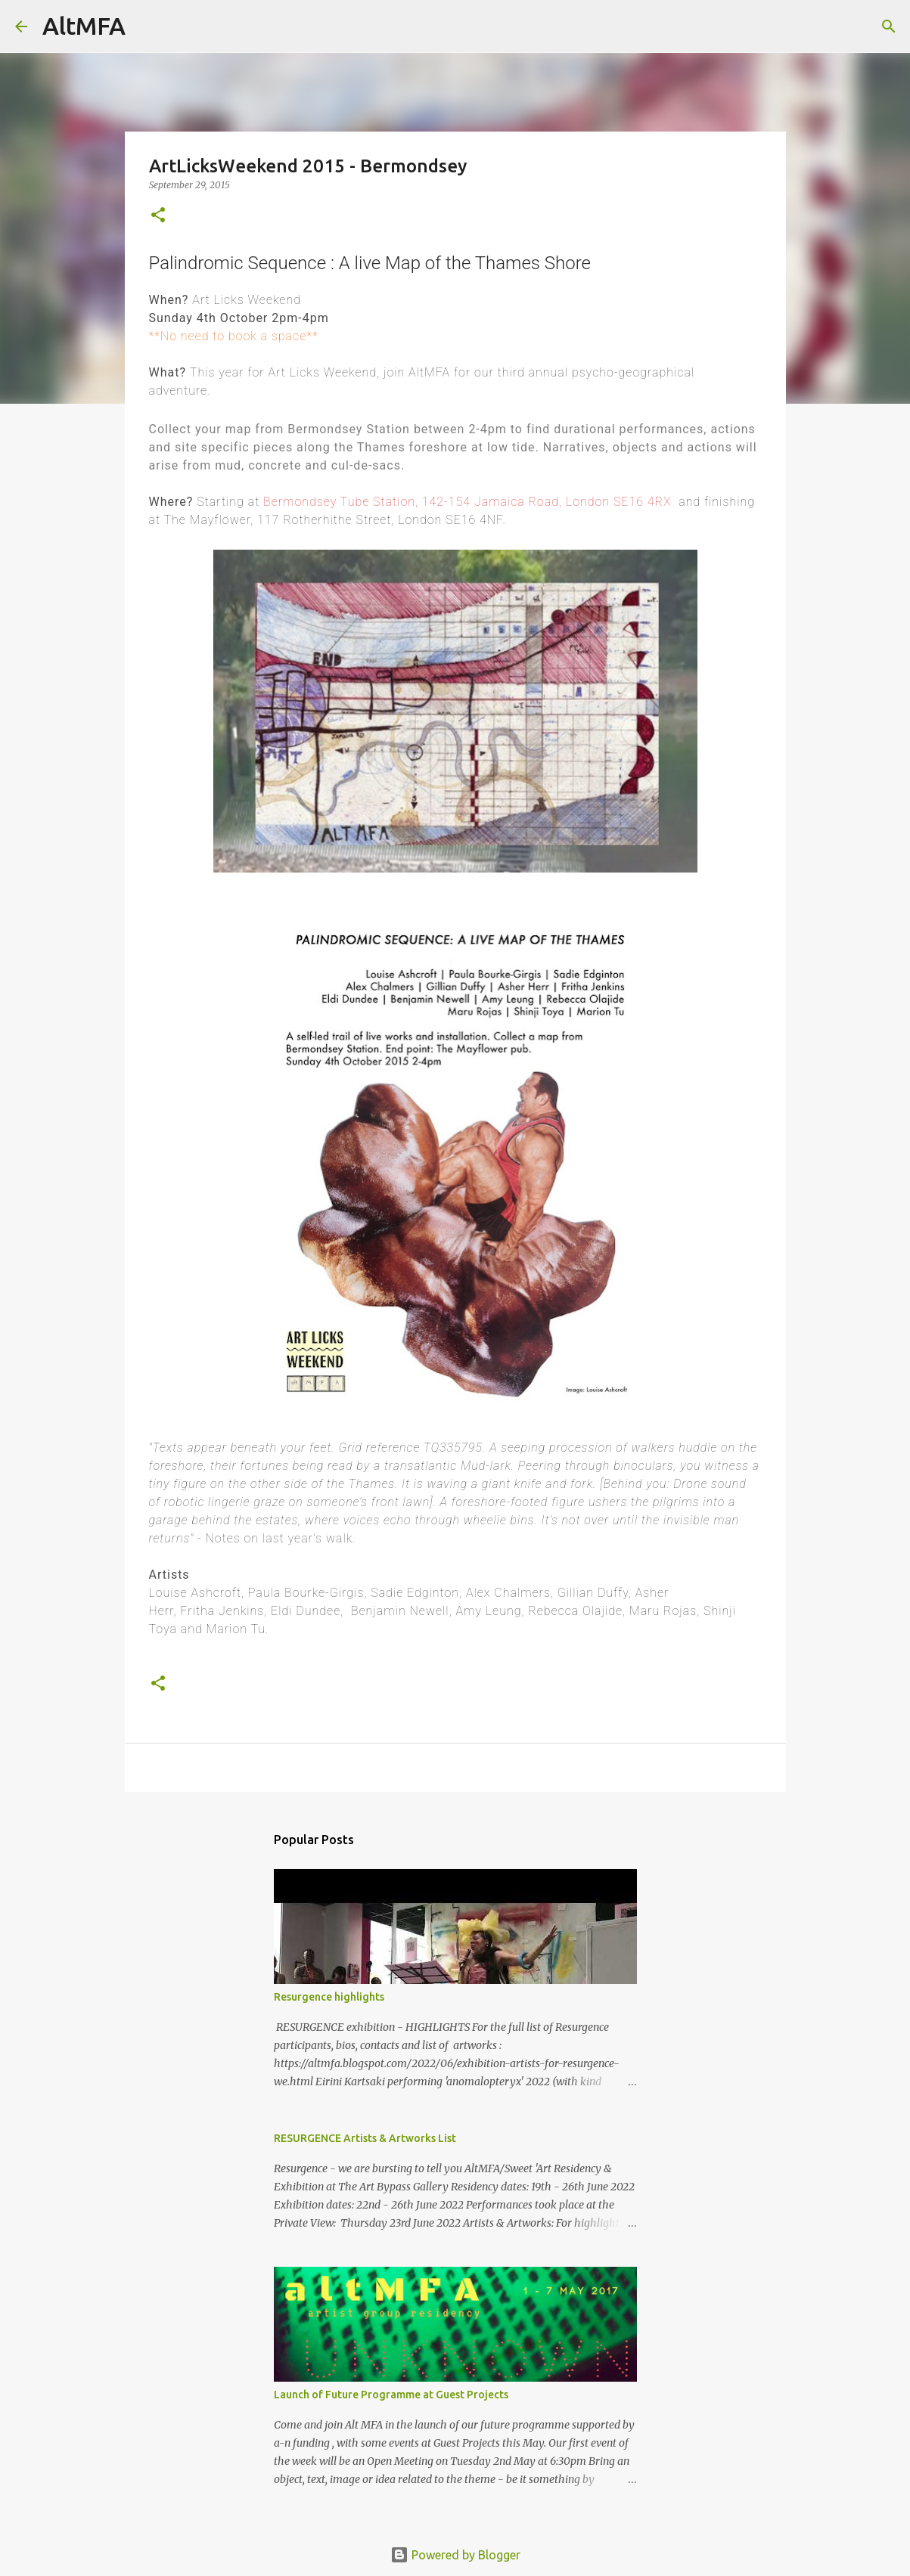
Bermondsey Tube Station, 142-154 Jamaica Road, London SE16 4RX (467, 501)
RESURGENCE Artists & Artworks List (365, 2138)
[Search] (147, 26)
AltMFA (84, 25)
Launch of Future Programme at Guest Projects (391, 2394)
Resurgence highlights (329, 1997)
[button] (158, 216)
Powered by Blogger (455, 2555)
